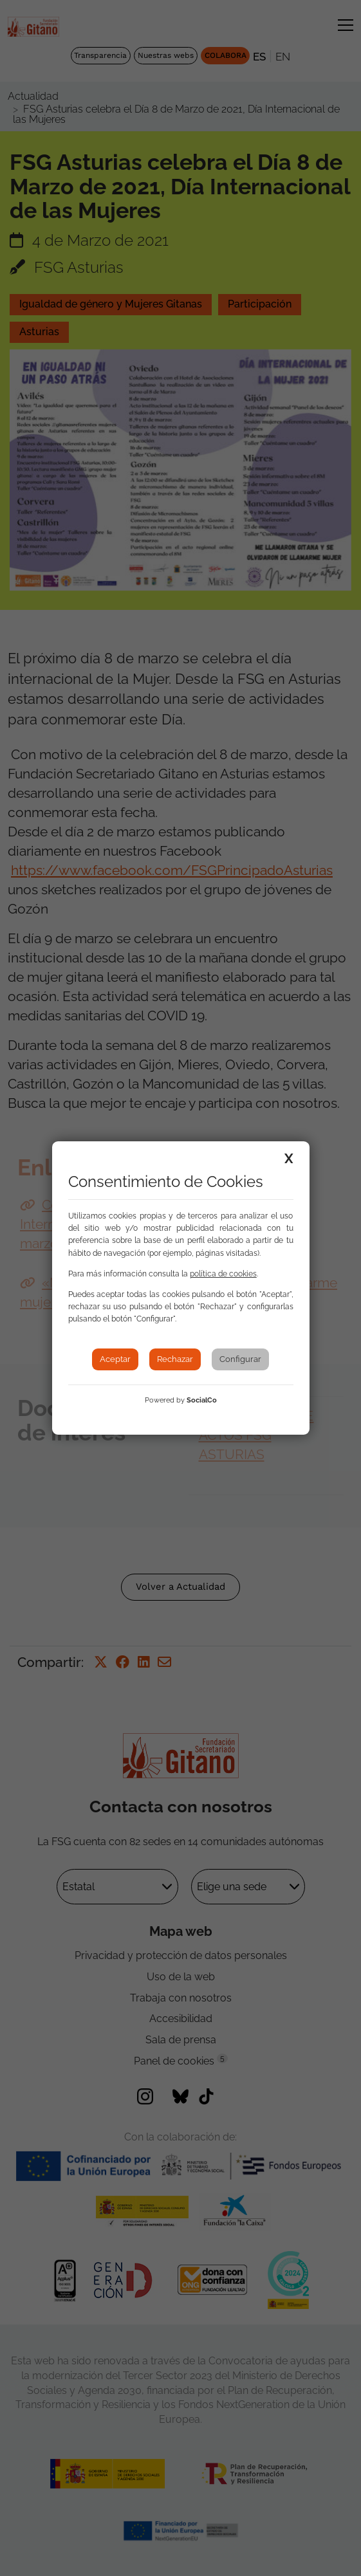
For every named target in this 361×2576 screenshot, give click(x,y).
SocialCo (202, 1400)
